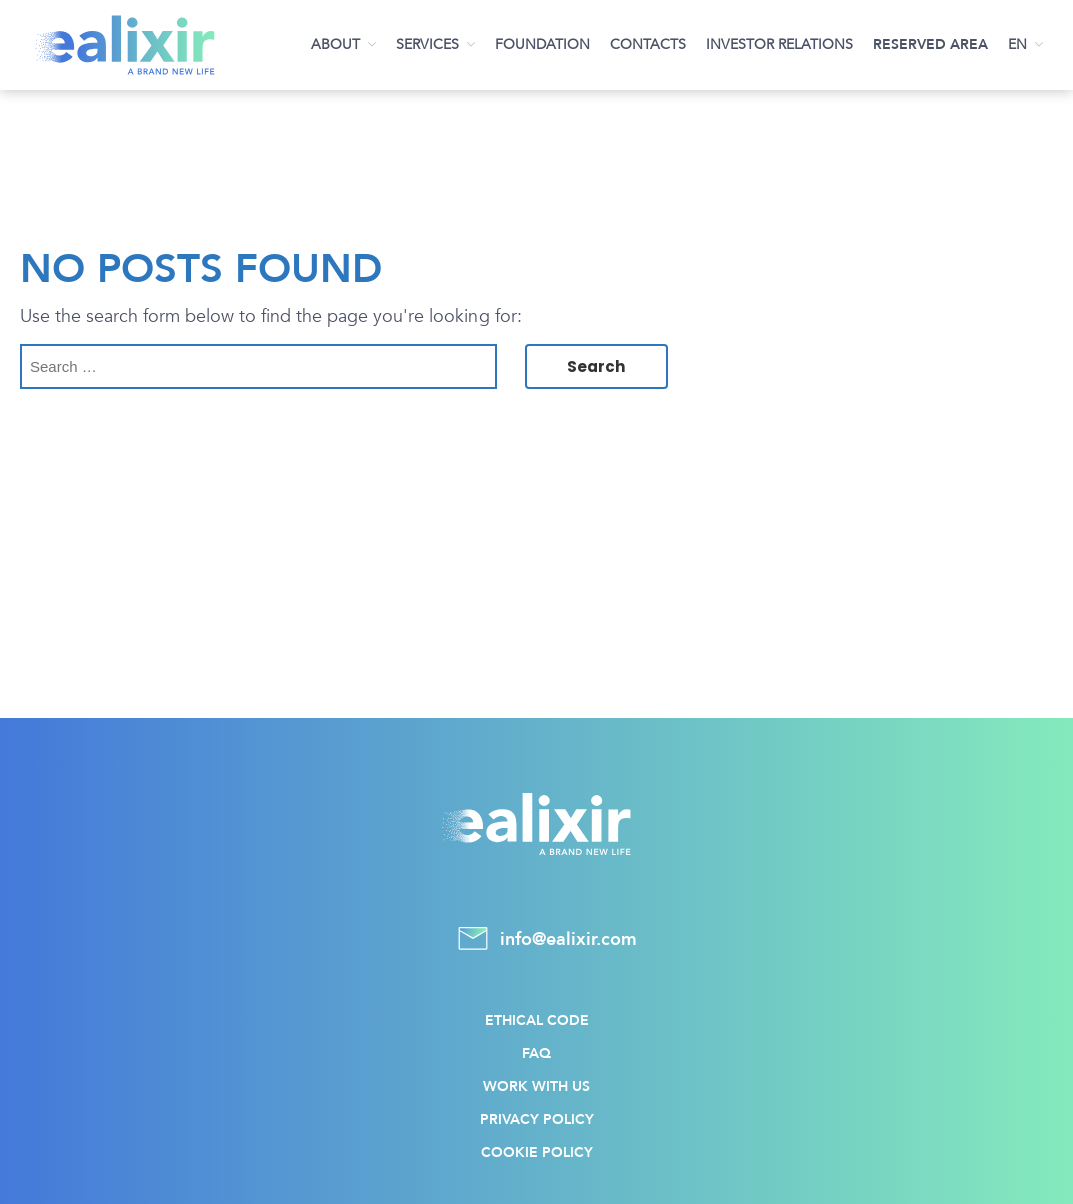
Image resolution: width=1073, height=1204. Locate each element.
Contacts (648, 44)
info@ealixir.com (537, 939)
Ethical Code (537, 1020)
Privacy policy (537, 1119)
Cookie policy (537, 1152)
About (335, 44)
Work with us (536, 1086)
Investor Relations (779, 44)
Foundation (542, 44)
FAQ (536, 1053)
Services (427, 44)
